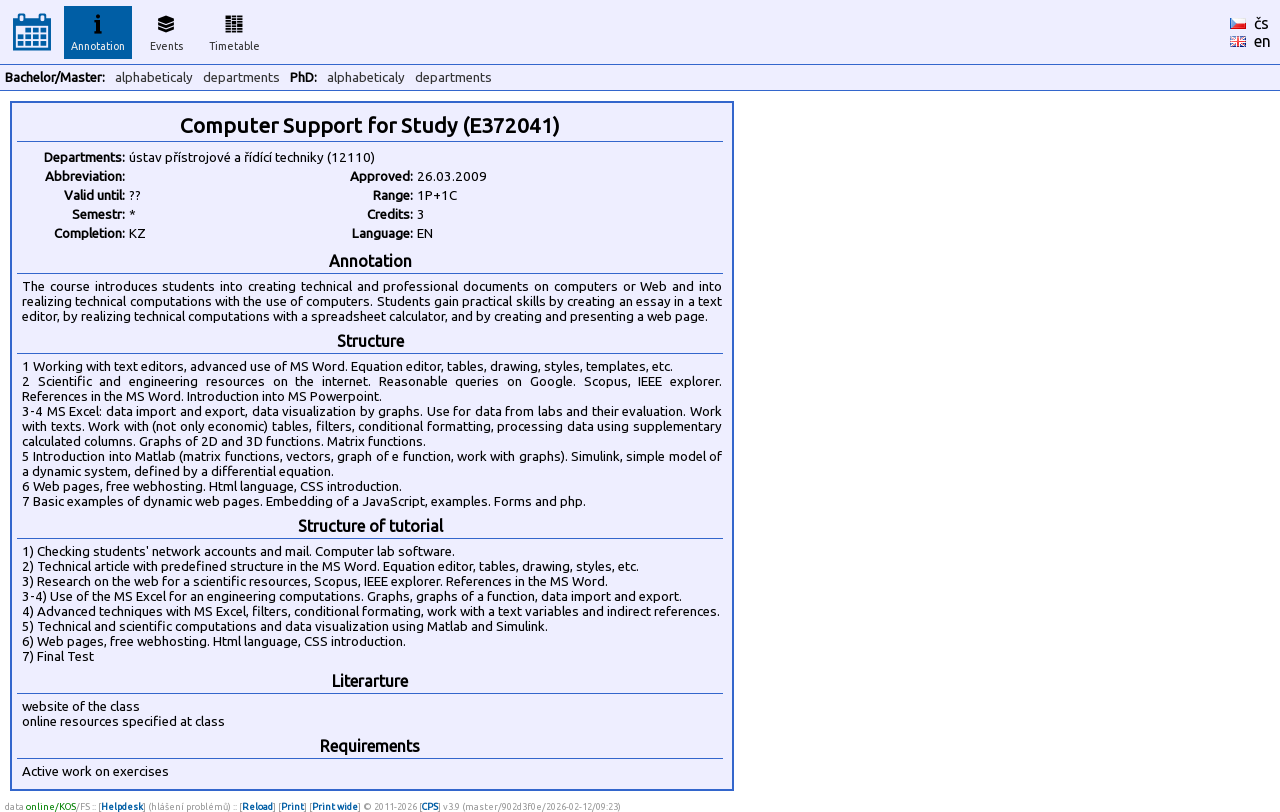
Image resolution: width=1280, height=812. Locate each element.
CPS (430, 806)
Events (166, 30)
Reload (257, 806)
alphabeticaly (154, 77)
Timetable (234, 30)
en (1262, 41)
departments (241, 77)
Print (292, 806)
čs (1261, 23)
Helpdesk (122, 806)
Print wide (335, 806)
